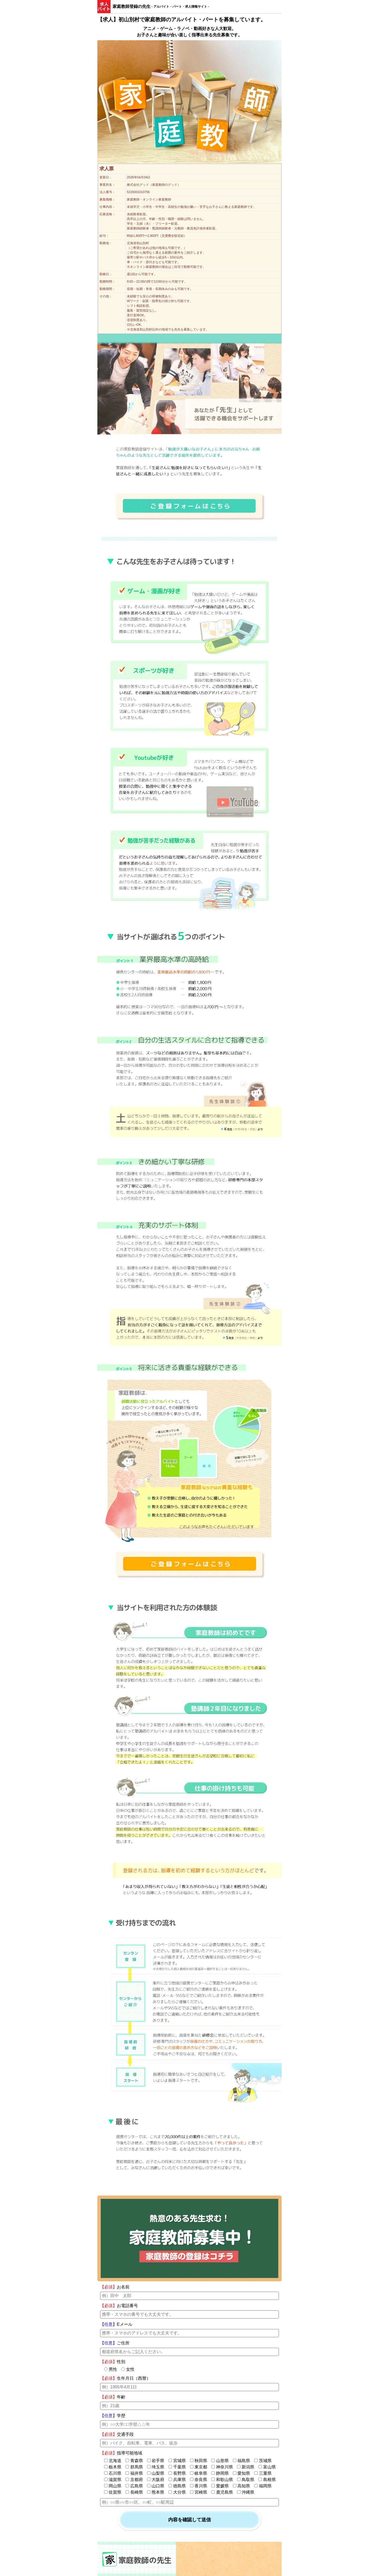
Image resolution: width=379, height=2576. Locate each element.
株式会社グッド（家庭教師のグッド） (154, 185)
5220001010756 (138, 192)
